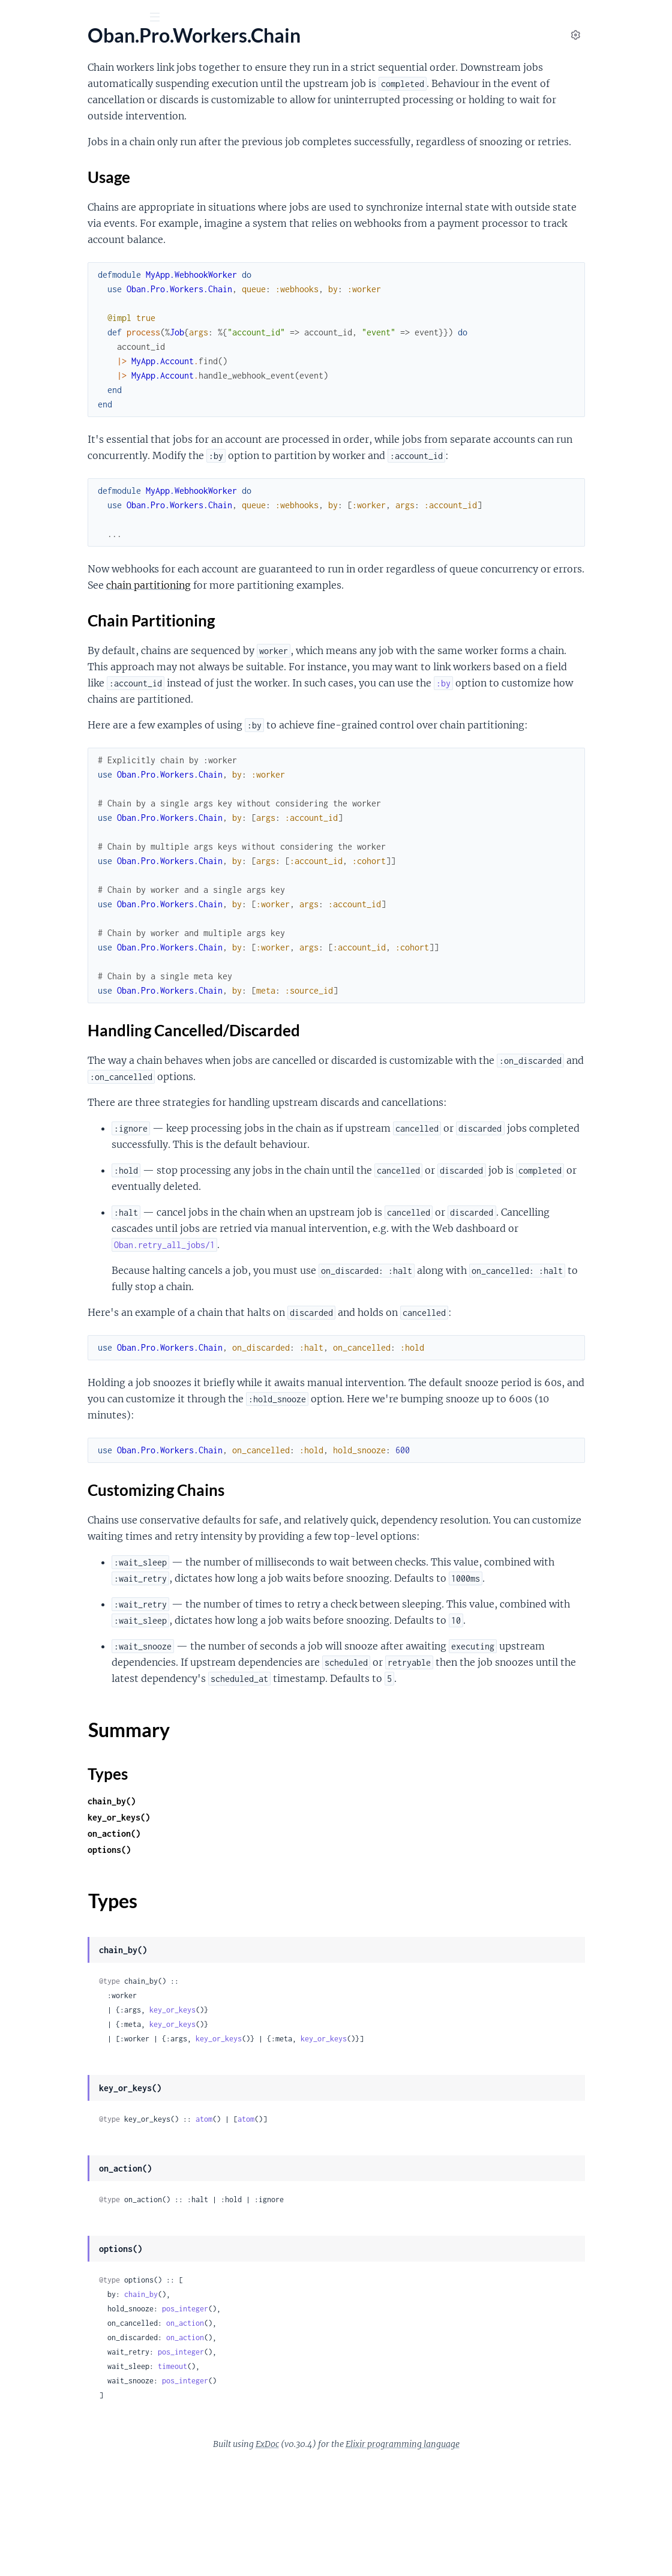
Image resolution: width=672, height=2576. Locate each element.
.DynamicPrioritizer (49, 314)
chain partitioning (383, 617)
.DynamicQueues (44, 346)
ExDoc (357, 2557)
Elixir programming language (493, 2557)
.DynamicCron (38, 265)
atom (332, 2232)
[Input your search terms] (90, 17)
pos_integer (313, 2422)
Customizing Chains (69, 553)
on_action (313, 2436)
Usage (41, 517)
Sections (37, 498)
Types (32, 586)
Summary (39, 571)
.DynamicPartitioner (51, 298)
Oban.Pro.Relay (41, 176)
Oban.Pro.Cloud (42, 404)
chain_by (269, 2407)
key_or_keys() (247, 1931)
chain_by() (240, 1914)
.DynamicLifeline (43, 281)
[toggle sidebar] (163, 19)
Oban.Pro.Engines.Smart (59, 134)
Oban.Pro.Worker (45, 208)
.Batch (22, 461)
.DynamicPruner (42, 330)
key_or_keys (301, 2123)
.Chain (22, 477)
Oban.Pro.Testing (44, 192)
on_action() (242, 1947)
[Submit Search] (17, 18)
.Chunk (23, 607)
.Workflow (30, 623)
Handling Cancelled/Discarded (90, 541)
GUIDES (28, 84)
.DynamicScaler (40, 362)
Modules (77, 84)
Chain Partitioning (66, 529)
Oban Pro (75, 47)
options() (237, 1963)
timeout (301, 2479)
